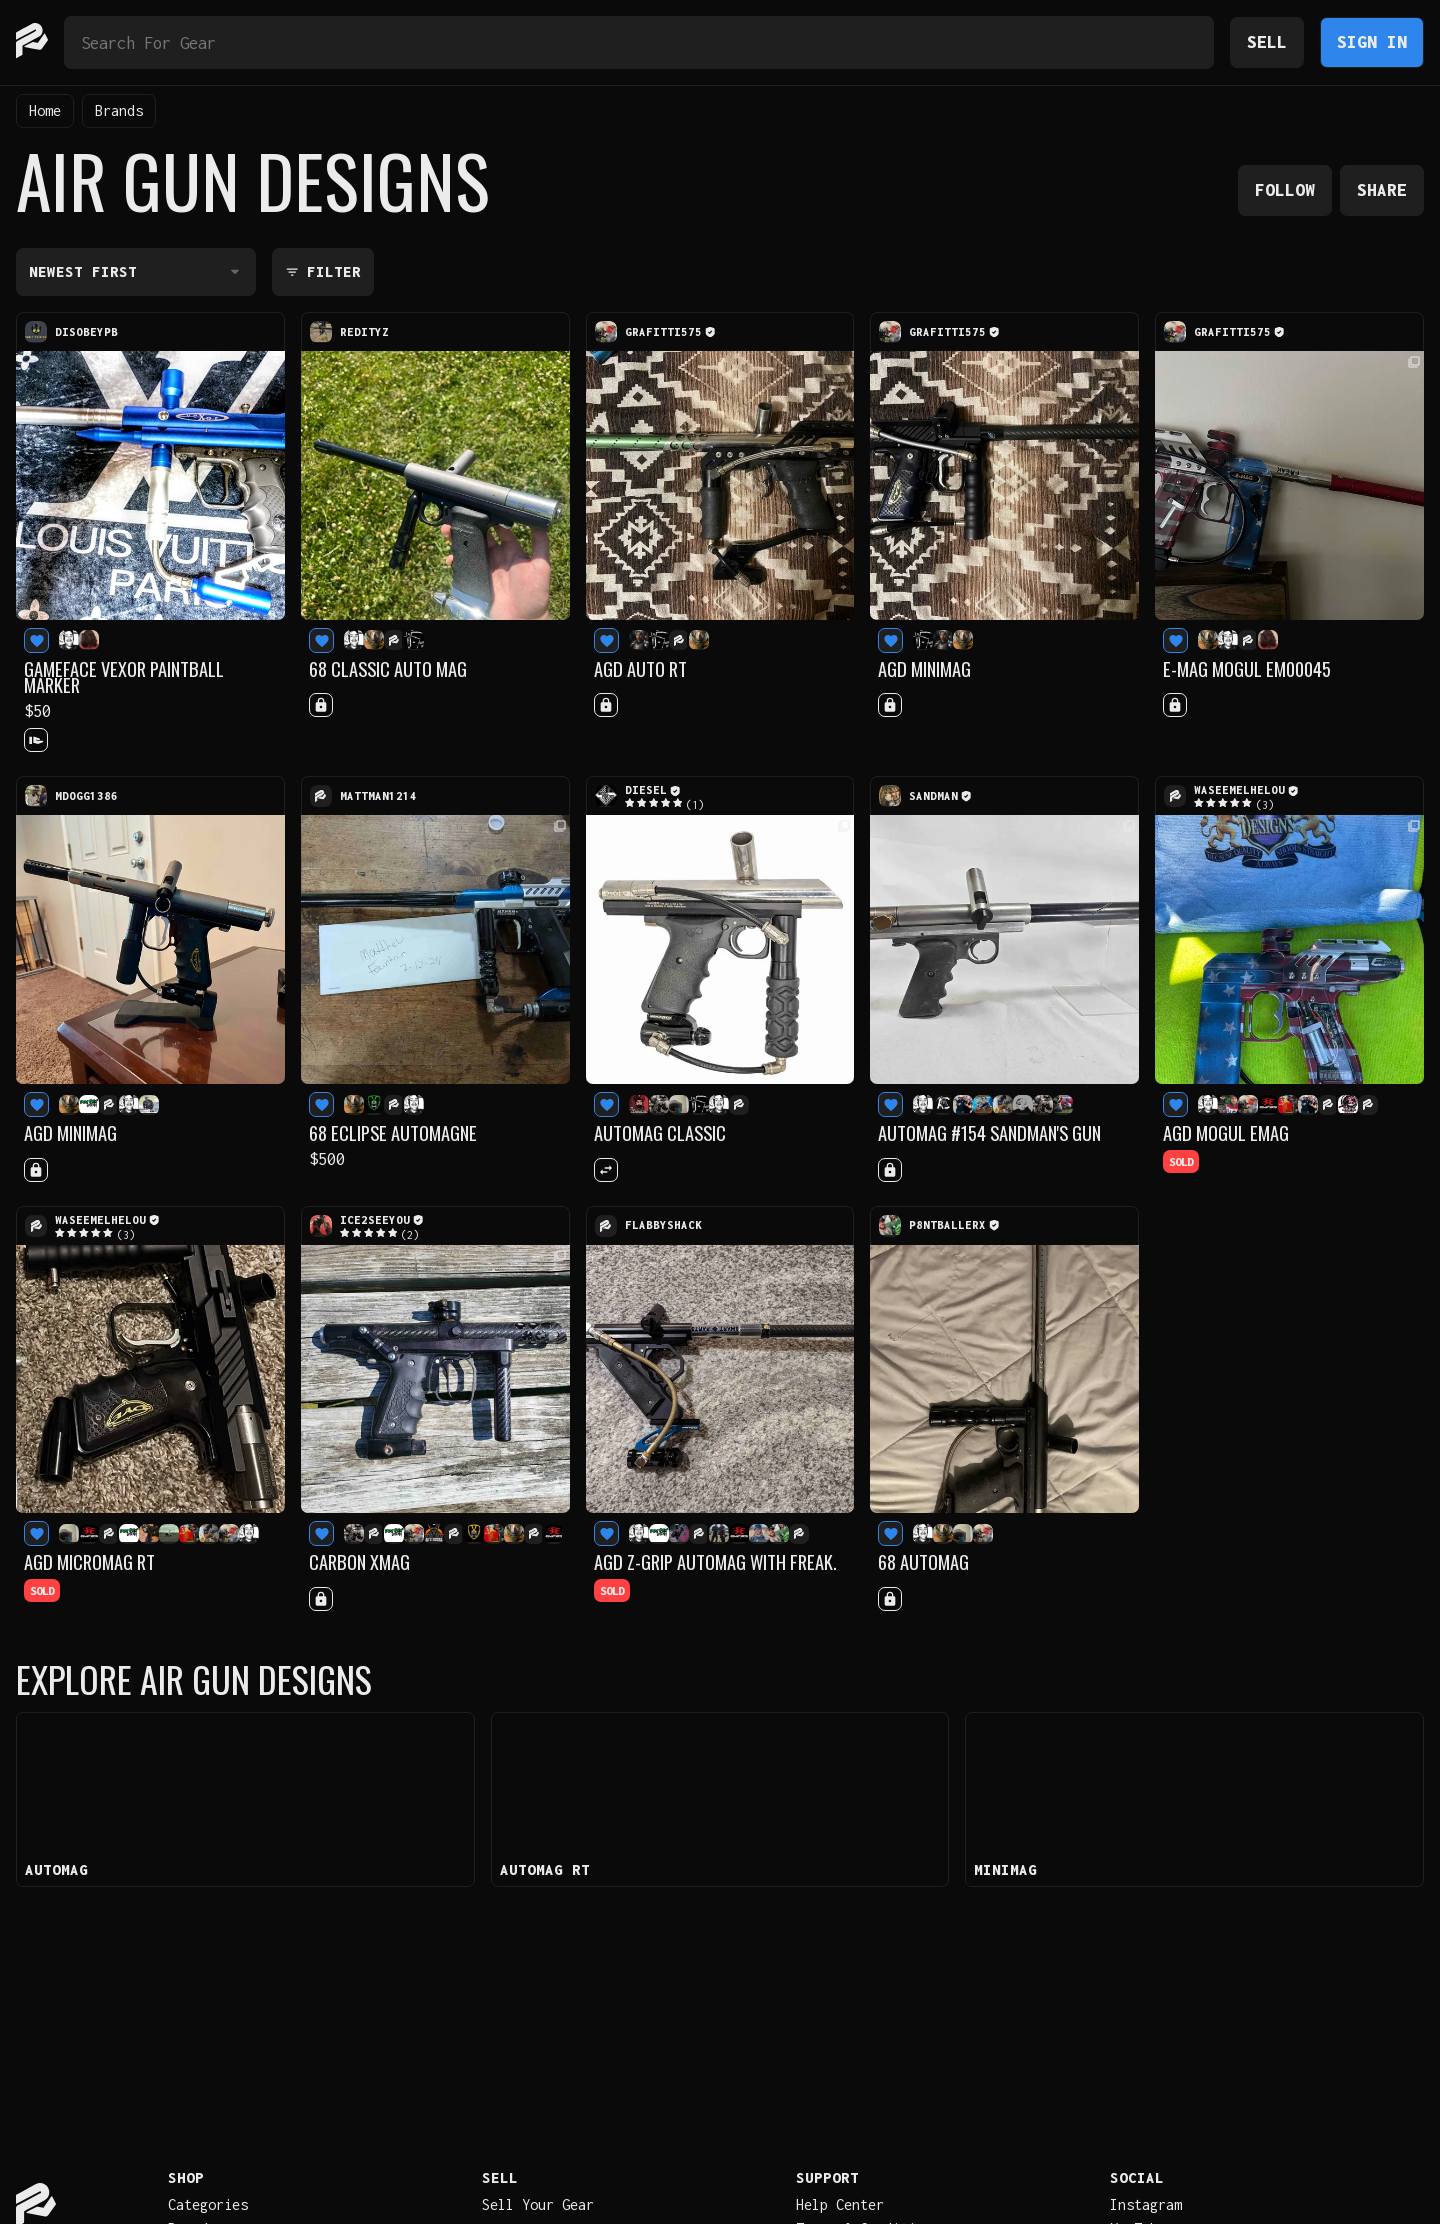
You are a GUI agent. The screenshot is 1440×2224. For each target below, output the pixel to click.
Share (1382, 189)
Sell (1267, 41)
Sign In (1372, 41)
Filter (323, 271)
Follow (1285, 189)
